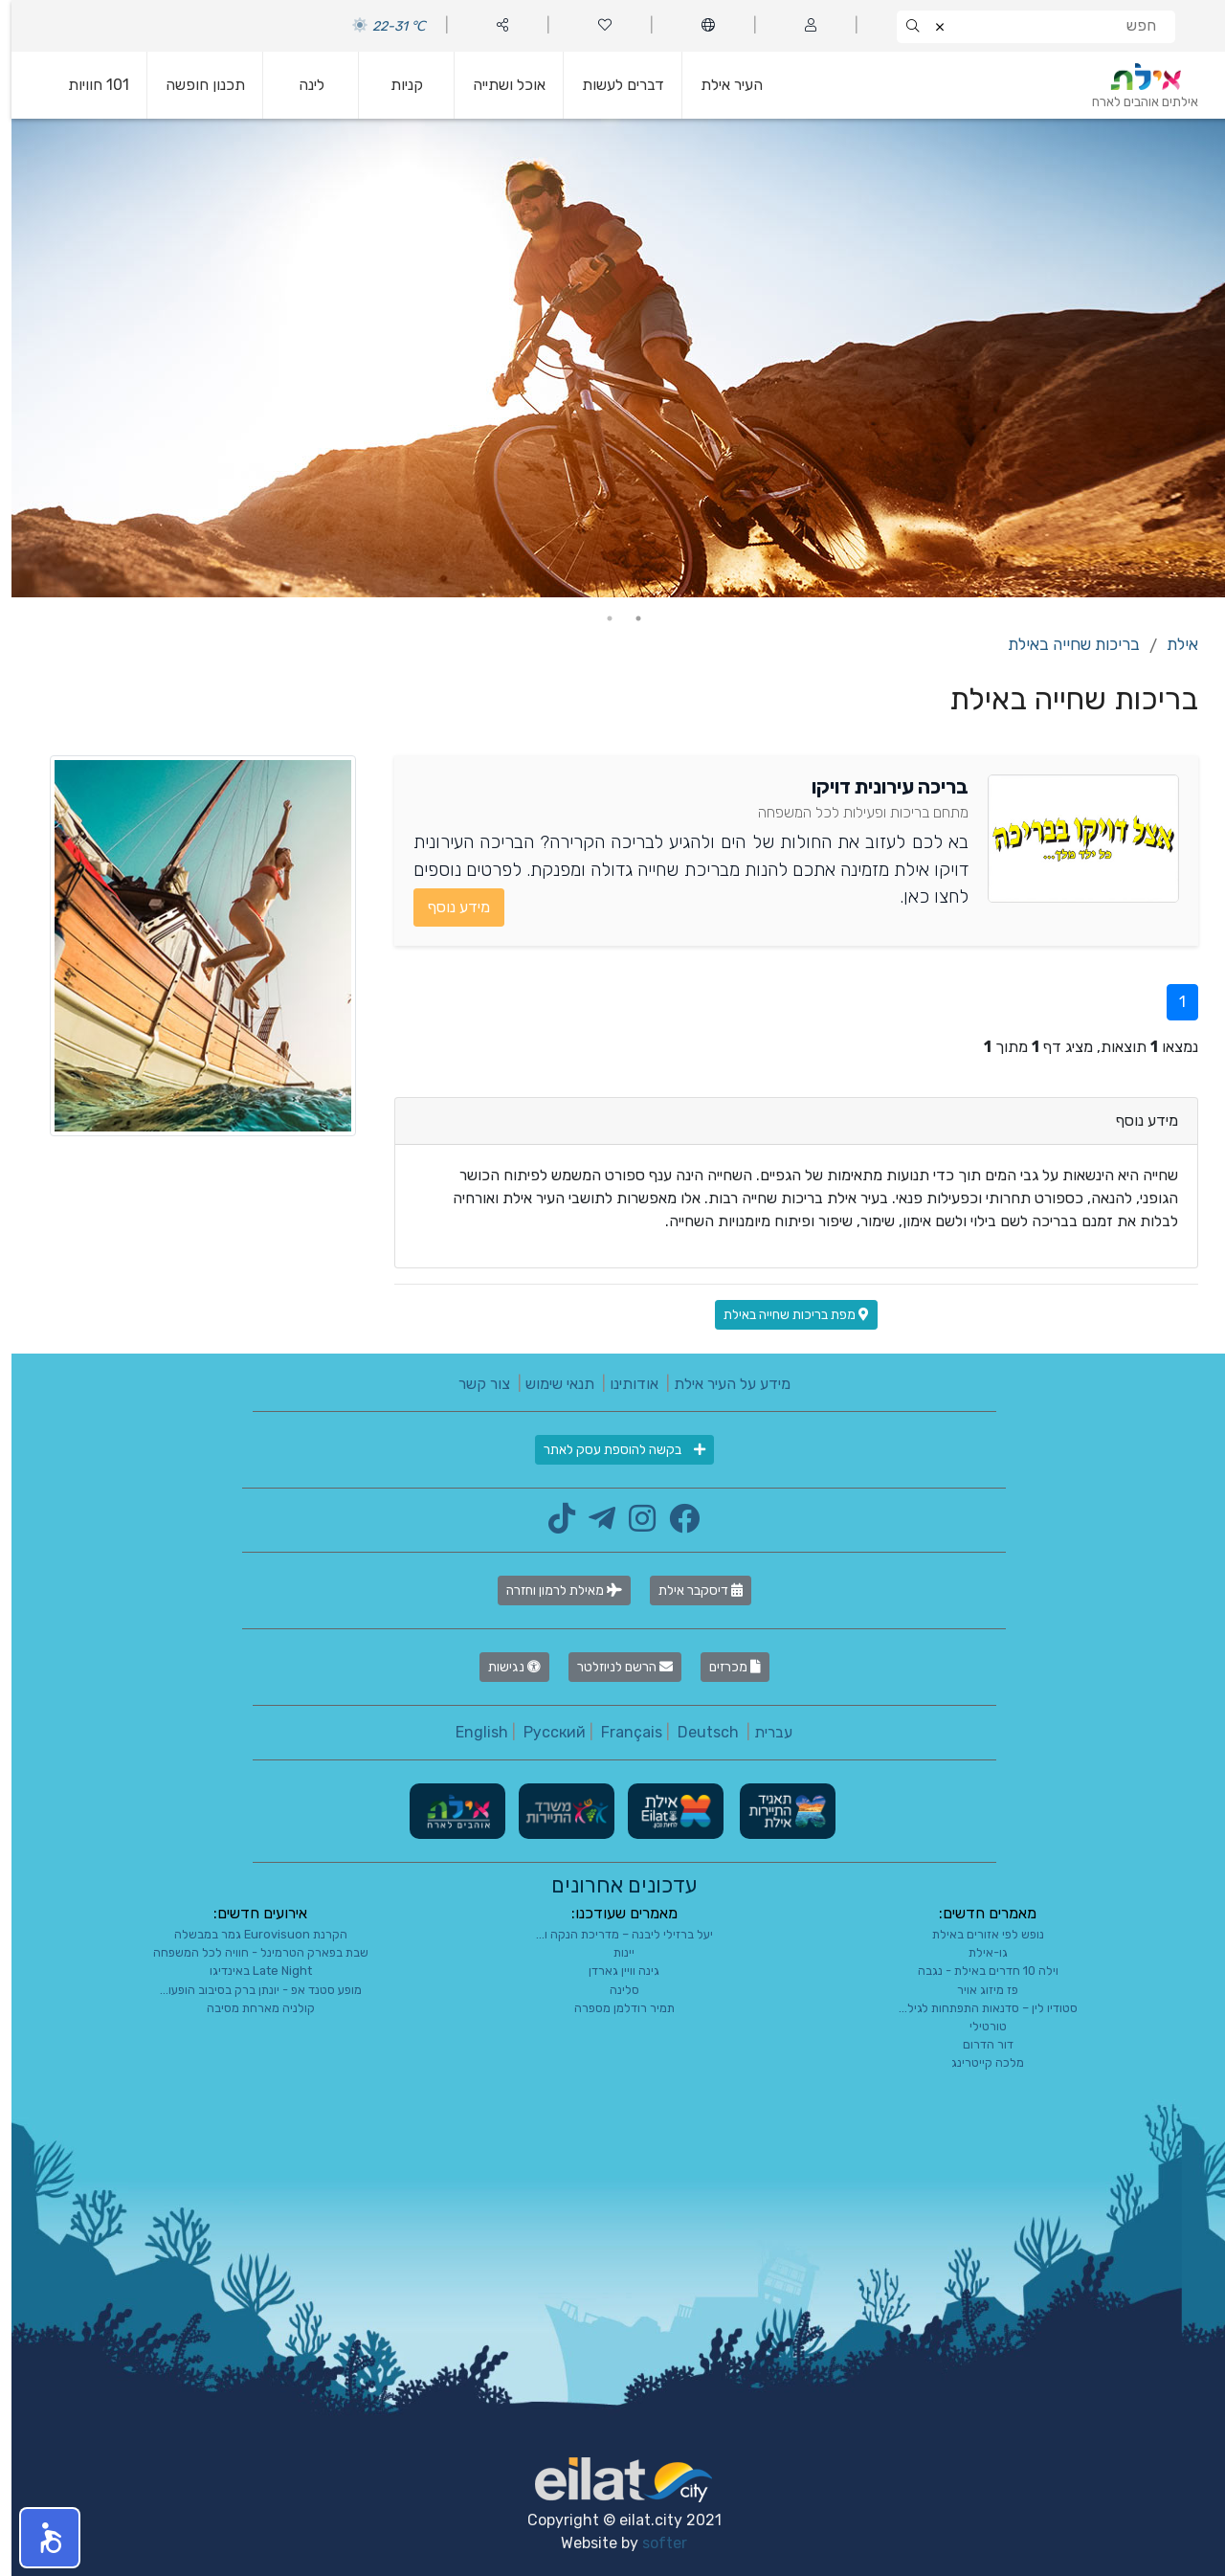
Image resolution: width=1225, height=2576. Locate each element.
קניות (395, 85)
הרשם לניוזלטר (613, 1667)
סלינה (613, 1989)
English (470, 1732)
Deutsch (696, 1732)
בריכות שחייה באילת (1062, 644)
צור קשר (473, 1384)
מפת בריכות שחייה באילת (785, 1315)
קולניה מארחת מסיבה (249, 2008)
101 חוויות (87, 85)
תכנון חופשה (194, 85)
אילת (1171, 644)
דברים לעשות (611, 85)
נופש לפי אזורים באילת (977, 1934)
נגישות (503, 1667)
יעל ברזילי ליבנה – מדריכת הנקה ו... (613, 1934)
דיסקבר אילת (689, 1590)
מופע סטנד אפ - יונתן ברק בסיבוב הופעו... (249, 1989)
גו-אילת (976, 1952)
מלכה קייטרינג (976, 2062)
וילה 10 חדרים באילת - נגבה (976, 1970)
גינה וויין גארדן (612, 1970)
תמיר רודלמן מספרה (613, 2008)
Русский (543, 1732)
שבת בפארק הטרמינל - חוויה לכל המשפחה (249, 1952)
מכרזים (723, 1667)
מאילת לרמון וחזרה (553, 1590)
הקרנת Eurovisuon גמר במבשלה (249, 1934)
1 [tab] (626, 618)
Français (620, 1732)
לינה (300, 85)
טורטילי (976, 2026)
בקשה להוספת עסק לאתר (613, 1450)
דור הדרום (976, 2044)
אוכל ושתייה (497, 85)
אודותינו (622, 1384)
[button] (38, 2537)
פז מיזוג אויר (976, 1989)
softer (653, 2543)
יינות (612, 1952)
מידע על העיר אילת (720, 1384)
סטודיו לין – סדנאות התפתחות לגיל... (976, 2008)
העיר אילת (720, 85)
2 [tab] (598, 618)
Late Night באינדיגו (249, 1970)
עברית (762, 1732)
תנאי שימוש (548, 1384)
